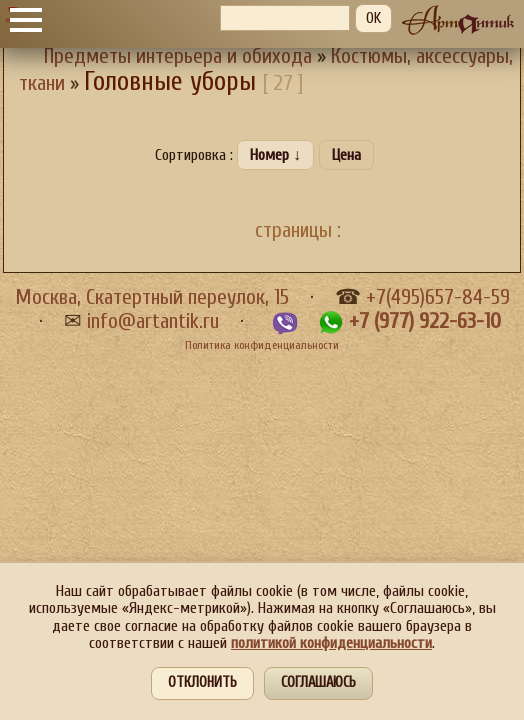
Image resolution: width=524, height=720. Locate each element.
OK (373, 18)
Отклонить (202, 682)
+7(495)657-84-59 (438, 297)
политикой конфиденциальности (331, 643)
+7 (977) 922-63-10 (425, 321)
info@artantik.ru (153, 321)
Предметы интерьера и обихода (178, 56)
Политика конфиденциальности (262, 345)
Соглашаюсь (318, 682)
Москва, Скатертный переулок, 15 (152, 297)
